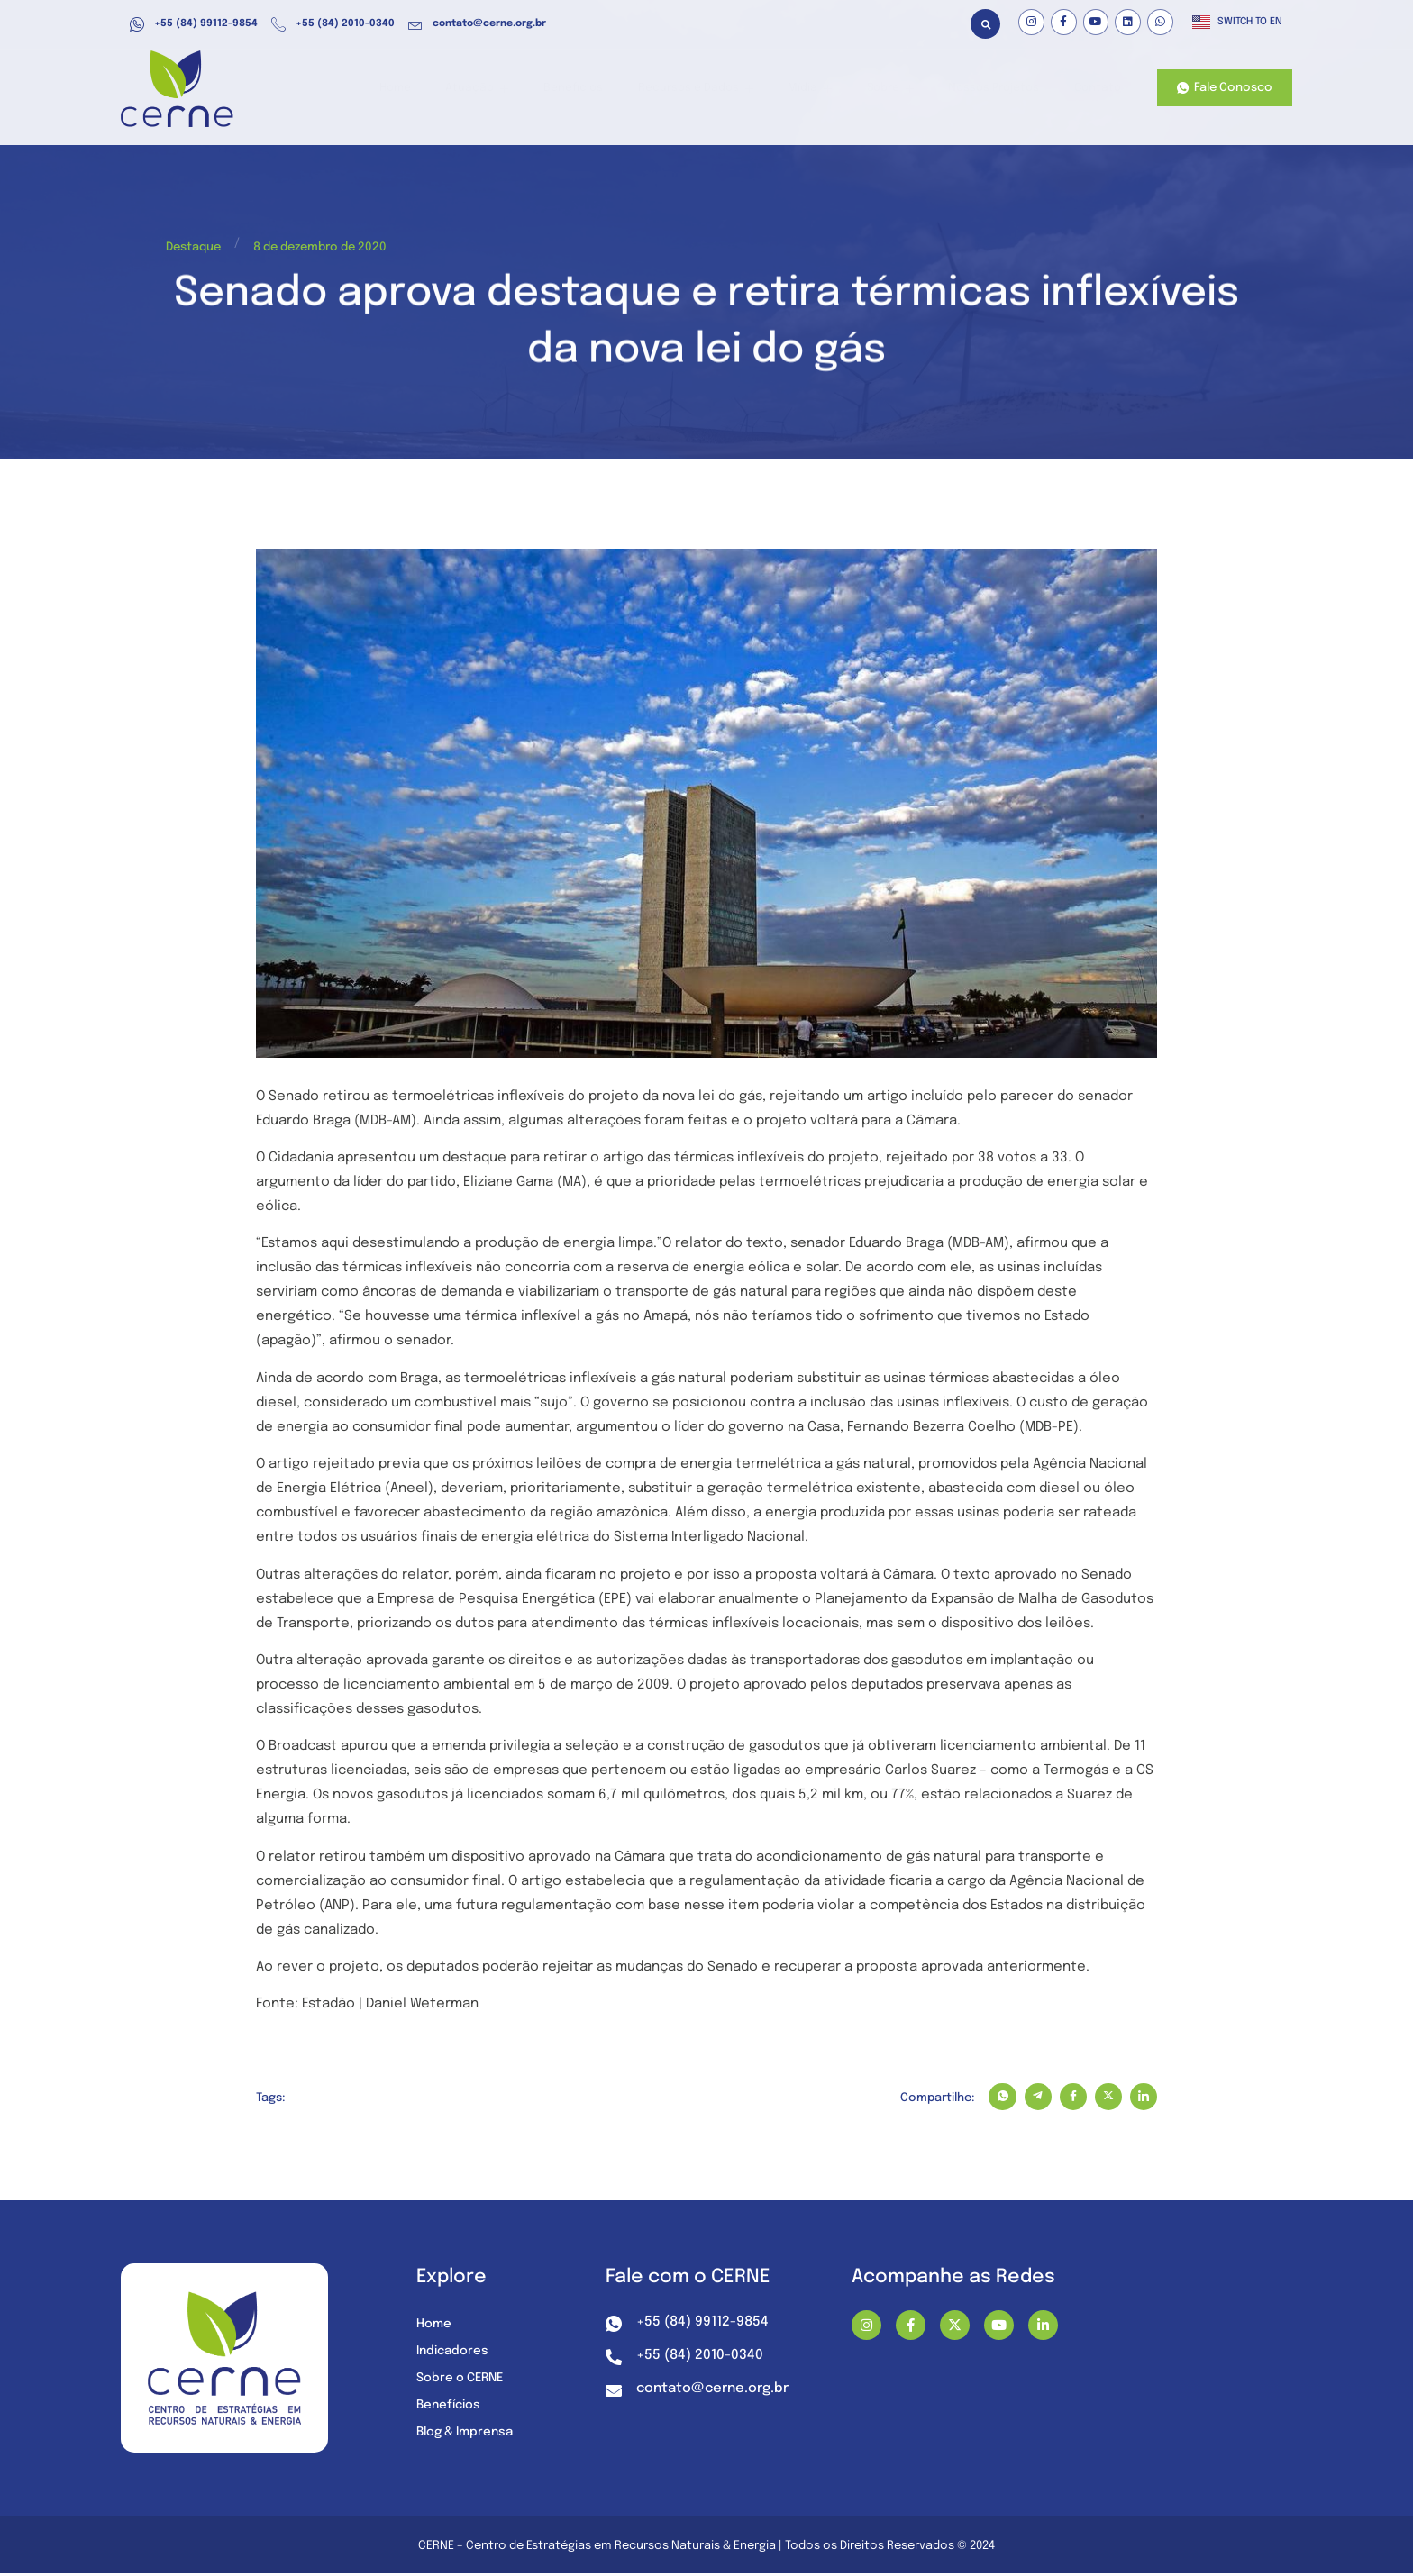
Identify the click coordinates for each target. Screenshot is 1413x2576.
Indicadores (454, 2353)
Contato (1096, 89)
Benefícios (600, 89)
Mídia (824, 89)
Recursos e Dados (716, 89)
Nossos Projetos (996, 89)
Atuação (511, 89)
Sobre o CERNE (462, 2380)
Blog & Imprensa (468, 2434)
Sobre (897, 89)
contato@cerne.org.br (477, 24)
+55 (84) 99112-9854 (194, 24)
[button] (985, 24)
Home (435, 89)
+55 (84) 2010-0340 (333, 24)
